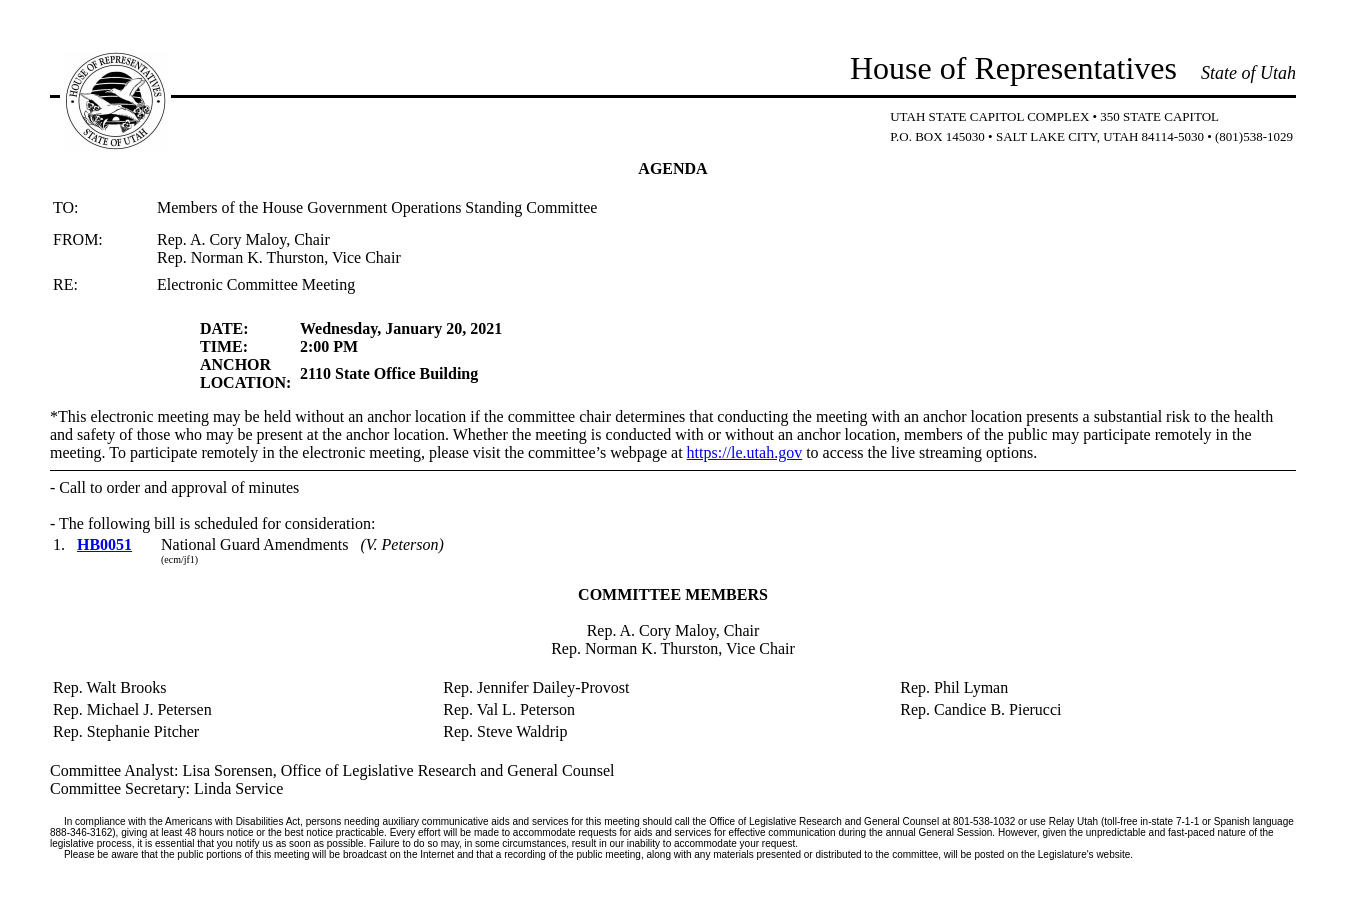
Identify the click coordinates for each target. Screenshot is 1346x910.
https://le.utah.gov (745, 452)
